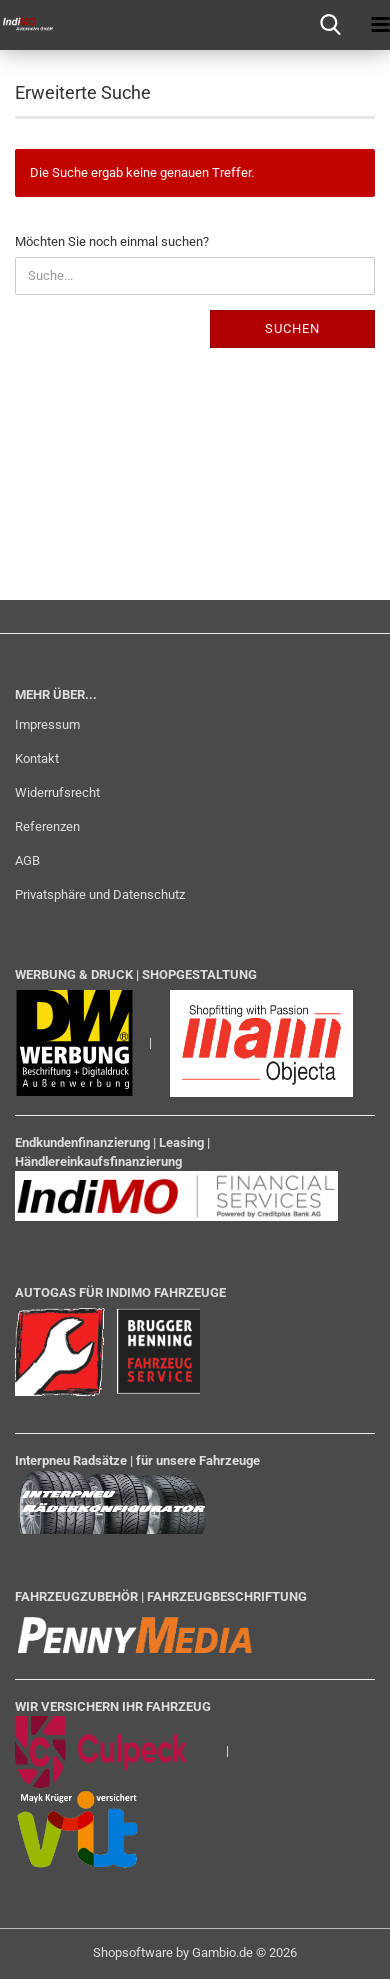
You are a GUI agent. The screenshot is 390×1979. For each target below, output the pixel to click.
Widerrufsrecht (57, 792)
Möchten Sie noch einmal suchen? (112, 241)
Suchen (292, 328)
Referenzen (47, 826)
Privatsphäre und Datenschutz (100, 894)
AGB (27, 860)
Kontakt (37, 758)
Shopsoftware (133, 1952)
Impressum (47, 724)
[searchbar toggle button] (330, 25)
